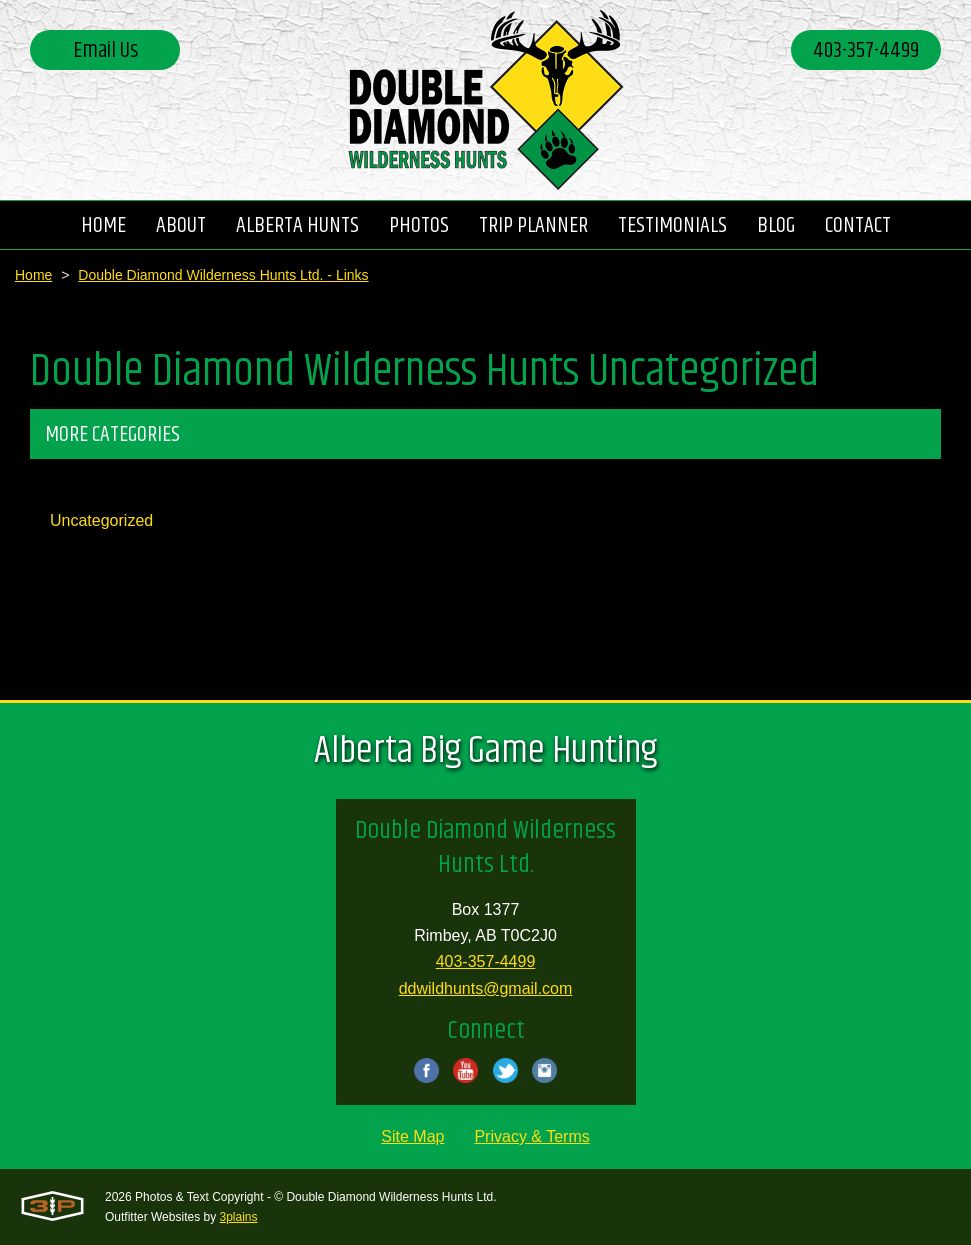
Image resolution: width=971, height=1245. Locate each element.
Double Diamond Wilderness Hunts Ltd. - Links (223, 275)
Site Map (412, 1136)
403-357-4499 (866, 51)
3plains (239, 1217)
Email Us (105, 51)
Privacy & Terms (531, 1136)
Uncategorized (101, 520)
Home (33, 275)
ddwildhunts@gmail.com (486, 988)
